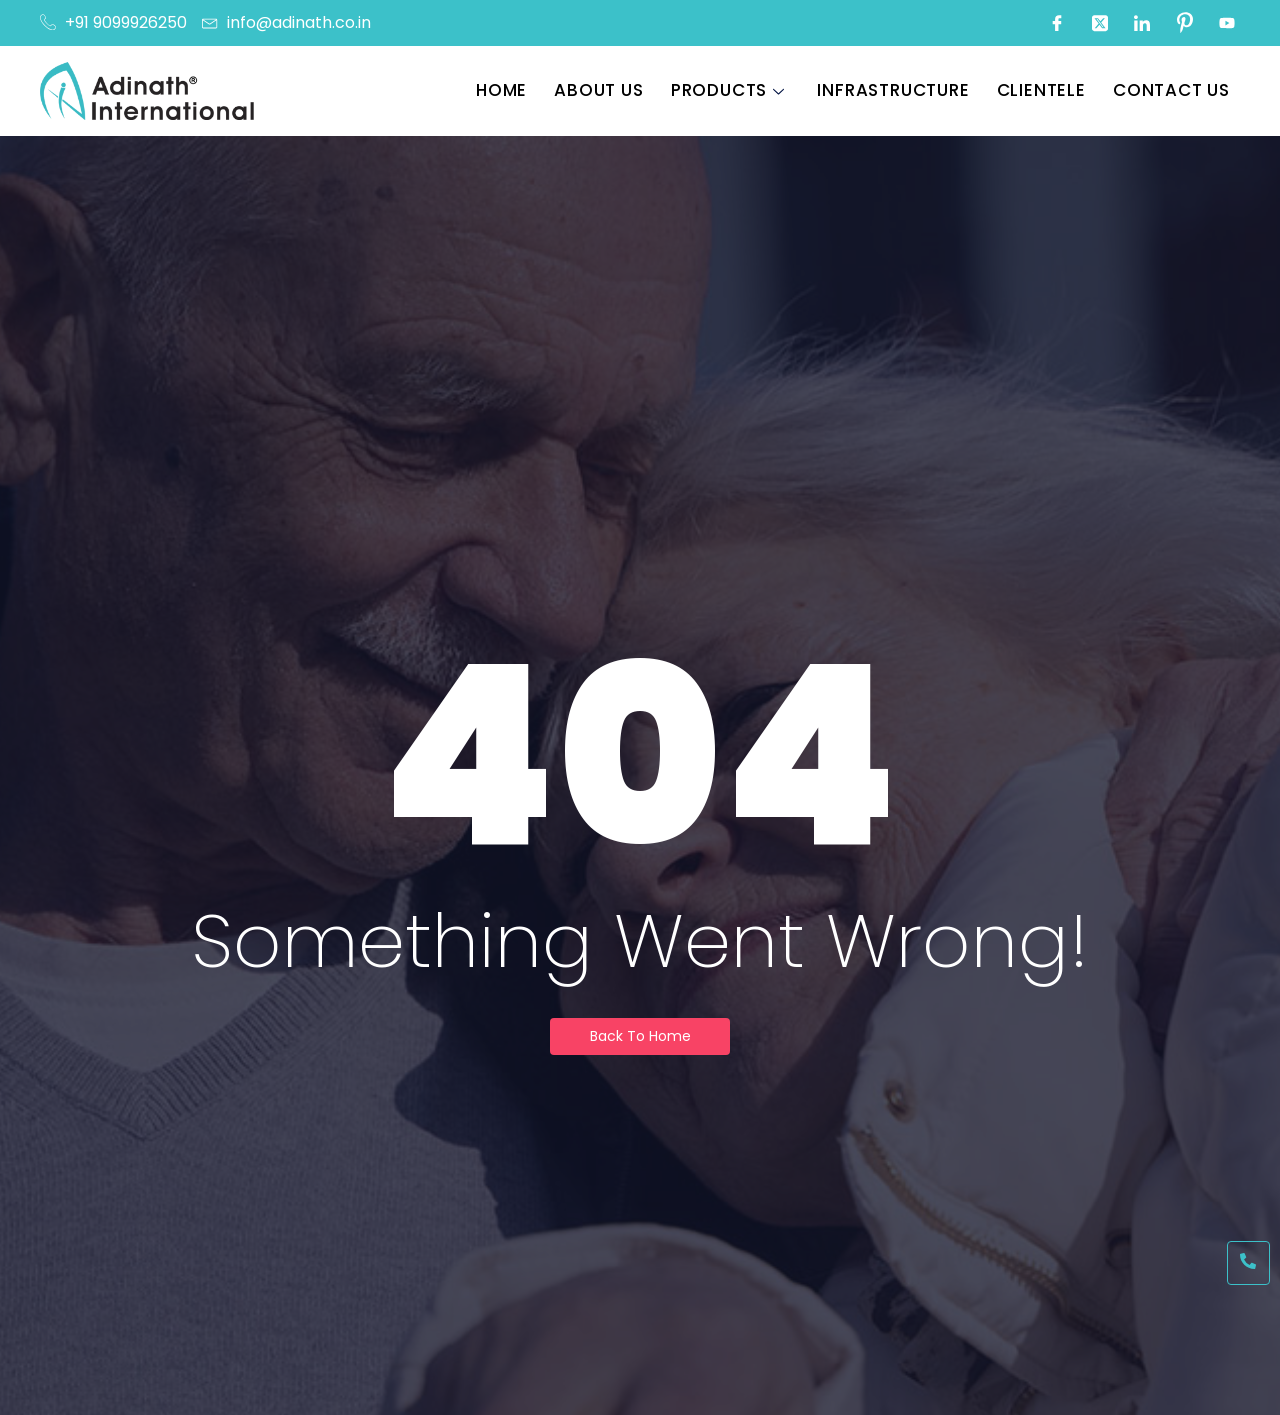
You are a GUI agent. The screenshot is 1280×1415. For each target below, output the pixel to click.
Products (732, 90)
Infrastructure (898, 90)
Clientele (1044, 90)
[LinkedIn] (1142, 23)
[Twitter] (1100, 23)
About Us (605, 90)
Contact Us (1173, 90)
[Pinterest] (1185, 23)
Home (509, 90)
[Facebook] (1057, 23)
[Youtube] (1227, 23)
